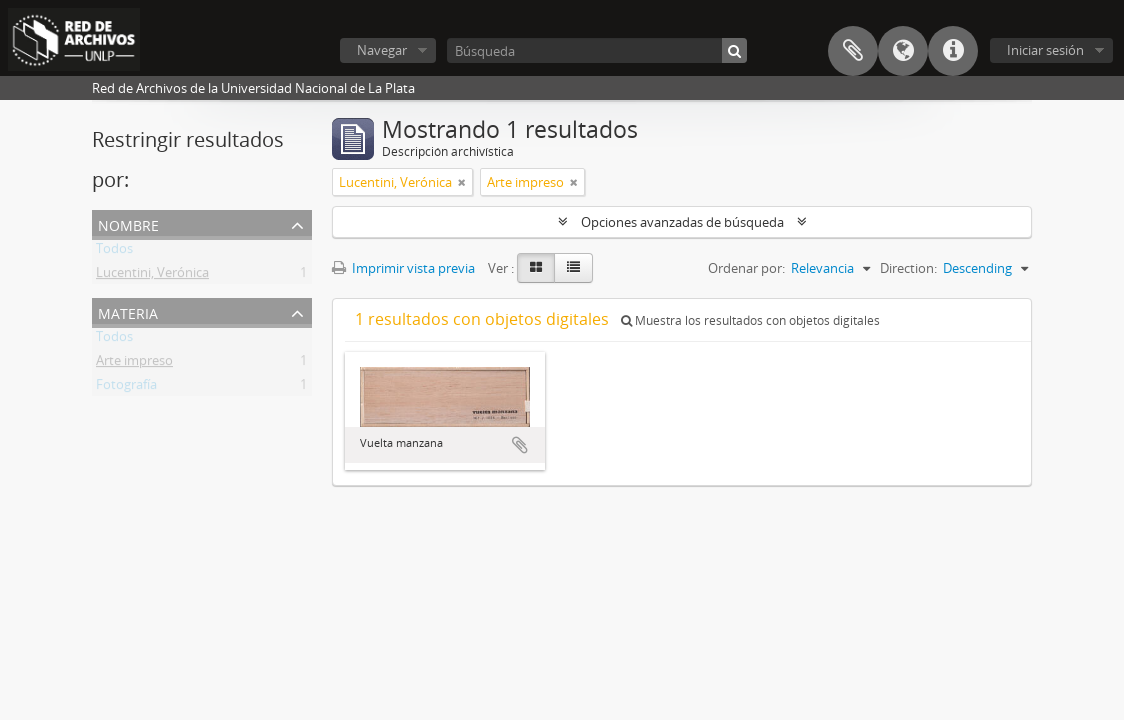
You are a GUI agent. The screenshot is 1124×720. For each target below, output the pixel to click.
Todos (114, 252)
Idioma (903, 51)
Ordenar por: (746, 268)
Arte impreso (134, 364)
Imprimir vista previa (403, 268)
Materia (128, 311)
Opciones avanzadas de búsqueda (682, 222)
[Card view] (536, 268)
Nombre (128, 223)
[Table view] (573, 268)
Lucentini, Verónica (152, 276)
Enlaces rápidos (953, 51)
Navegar (382, 50)
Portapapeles (853, 51)
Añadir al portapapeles (520, 445)
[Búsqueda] (597, 50)
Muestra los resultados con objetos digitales (750, 320)
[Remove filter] (462, 182)
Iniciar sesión (1045, 50)
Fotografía (126, 388)
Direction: (908, 268)
